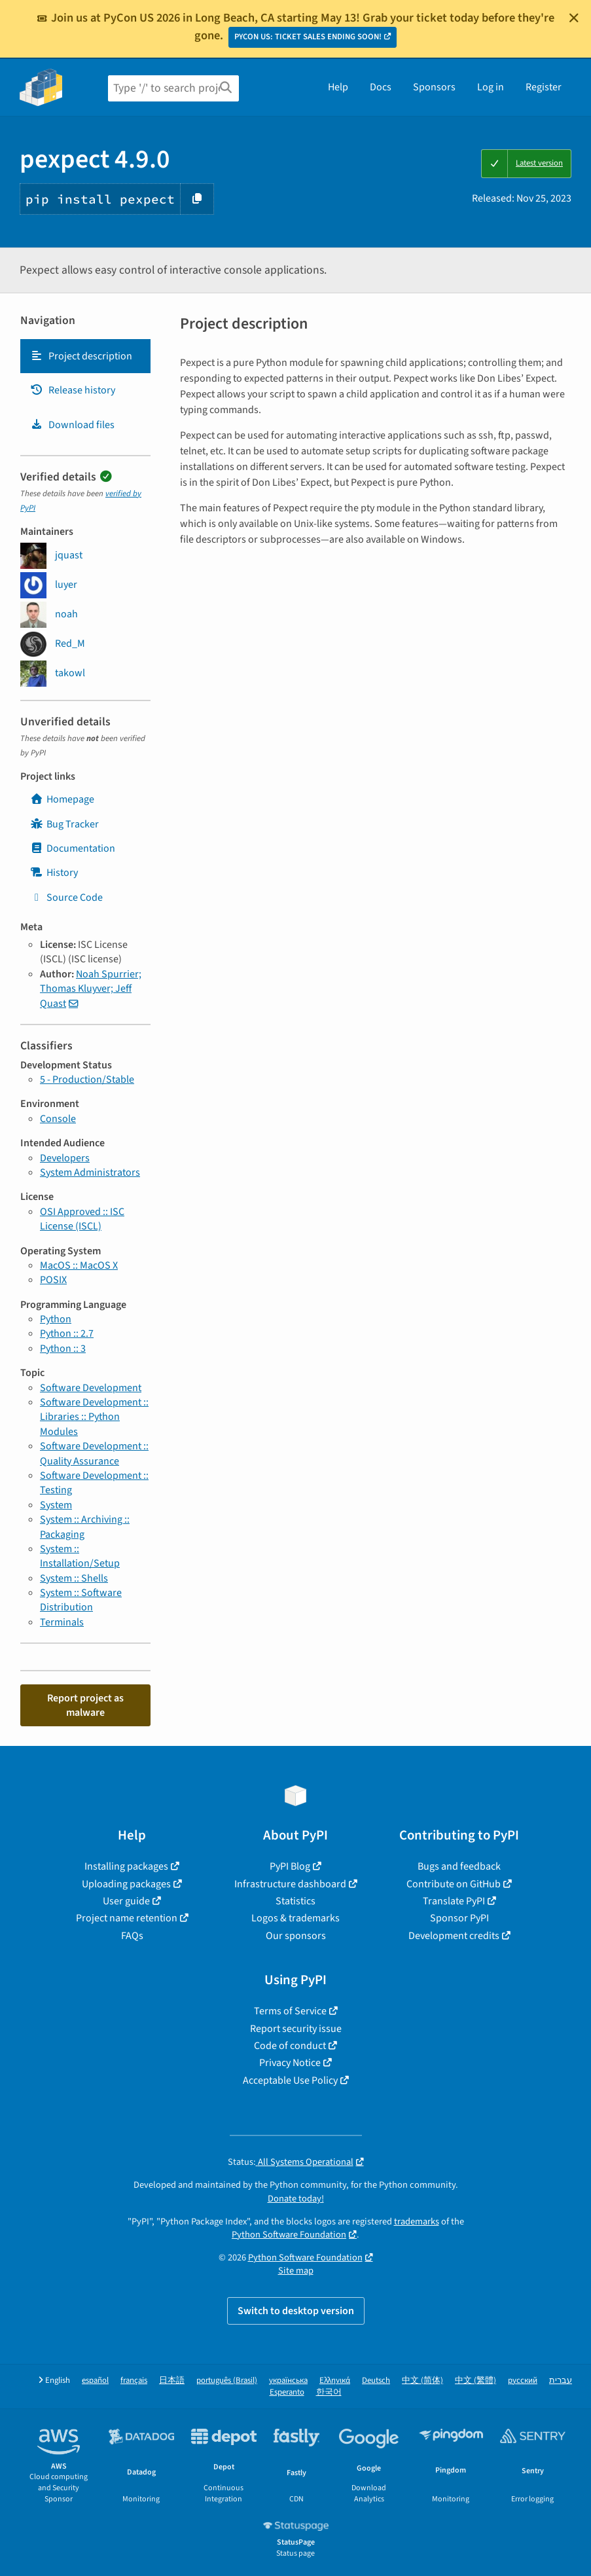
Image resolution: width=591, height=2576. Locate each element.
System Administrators (90, 1172)
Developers (65, 1158)
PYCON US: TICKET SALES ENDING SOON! (308, 37)
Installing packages (126, 1866)
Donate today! (296, 2198)
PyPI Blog (290, 1866)
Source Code (66, 897)
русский (522, 2380)
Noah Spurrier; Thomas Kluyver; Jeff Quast (90, 989)
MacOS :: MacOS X (79, 1265)
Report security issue (296, 2029)
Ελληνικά (334, 2380)
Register (544, 87)
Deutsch (376, 2380)
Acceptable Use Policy (290, 2080)
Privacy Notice (290, 2063)
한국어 (329, 2392)
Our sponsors (296, 1936)
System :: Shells (74, 1578)
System (56, 1505)
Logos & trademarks (295, 1918)
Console (58, 1119)
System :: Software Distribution (81, 1600)
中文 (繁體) (475, 2380)
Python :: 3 (63, 1348)
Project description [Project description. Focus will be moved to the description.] (81, 356)
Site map (295, 2270)
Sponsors (434, 87)
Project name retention (126, 1918)
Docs (380, 87)
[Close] (574, 17)
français (133, 2380)
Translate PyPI (454, 1901)
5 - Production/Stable (87, 1079)
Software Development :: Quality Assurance (94, 1453)
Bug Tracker (64, 824)
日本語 (172, 2380)
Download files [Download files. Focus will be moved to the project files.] (72, 425)
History (54, 872)
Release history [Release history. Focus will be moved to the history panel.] (72, 390)
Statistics (295, 1901)
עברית (560, 2380)
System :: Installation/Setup (80, 1556)
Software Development (90, 1388)
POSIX (53, 1280)
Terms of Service (290, 2011)
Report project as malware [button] (85, 1705)
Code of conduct (290, 2046)
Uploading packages (126, 1884)
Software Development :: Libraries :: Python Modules (94, 1417)
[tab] (85, 356)
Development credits (453, 1936)
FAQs (132, 1936)
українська (288, 2380)
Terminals (62, 1622)
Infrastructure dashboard (290, 1884)
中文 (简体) (422, 2380)
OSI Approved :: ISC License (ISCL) (82, 1219)
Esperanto (287, 2392)
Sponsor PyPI (459, 1918)
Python (55, 1319)
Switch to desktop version (296, 2311)
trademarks (416, 2221)
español (95, 2380)
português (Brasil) (226, 2380)
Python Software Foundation (289, 2234)
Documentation (72, 848)
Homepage (62, 799)
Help (338, 87)
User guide (126, 1901)
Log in (490, 87)
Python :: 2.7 (67, 1333)
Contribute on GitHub (453, 1884)
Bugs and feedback (459, 1866)
